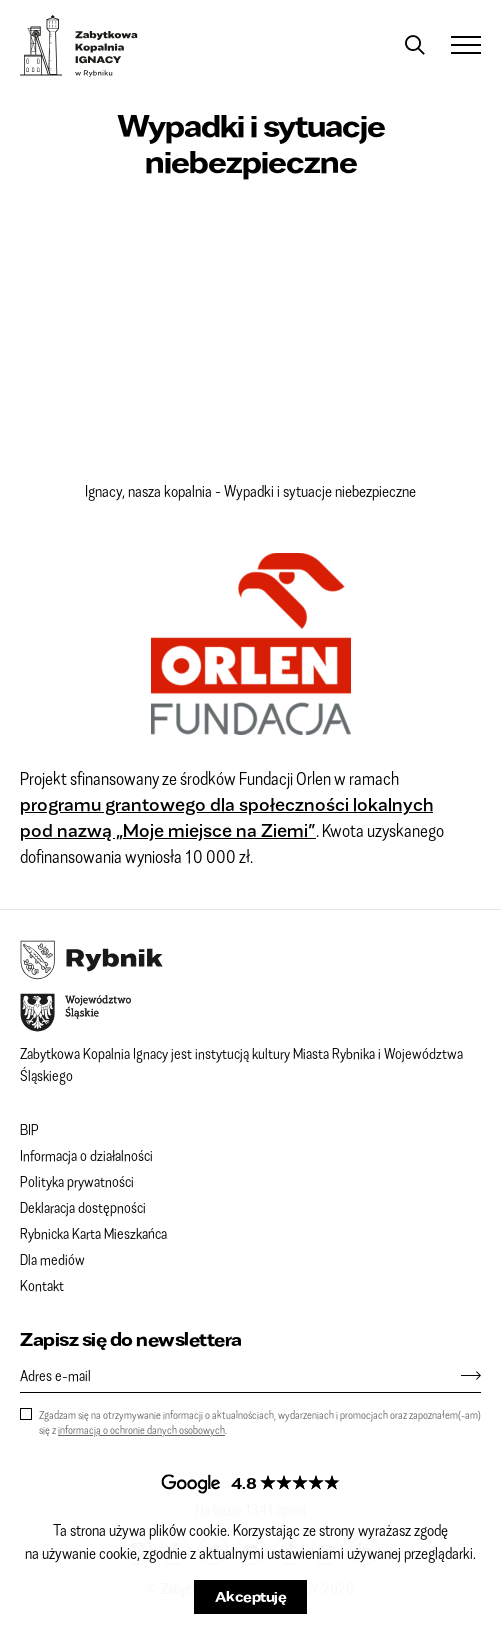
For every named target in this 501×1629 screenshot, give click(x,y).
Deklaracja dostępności (83, 1207)
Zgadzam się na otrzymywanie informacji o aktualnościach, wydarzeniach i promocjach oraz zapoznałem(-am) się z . (260, 1422)
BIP (29, 1129)
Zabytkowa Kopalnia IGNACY (79, 46)
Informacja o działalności (86, 1155)
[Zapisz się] (461, 1375)
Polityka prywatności (77, 1181)
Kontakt (42, 1285)
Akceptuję (251, 1596)
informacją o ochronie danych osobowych (141, 1429)
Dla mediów (52, 1259)
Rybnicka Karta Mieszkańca (93, 1233)
